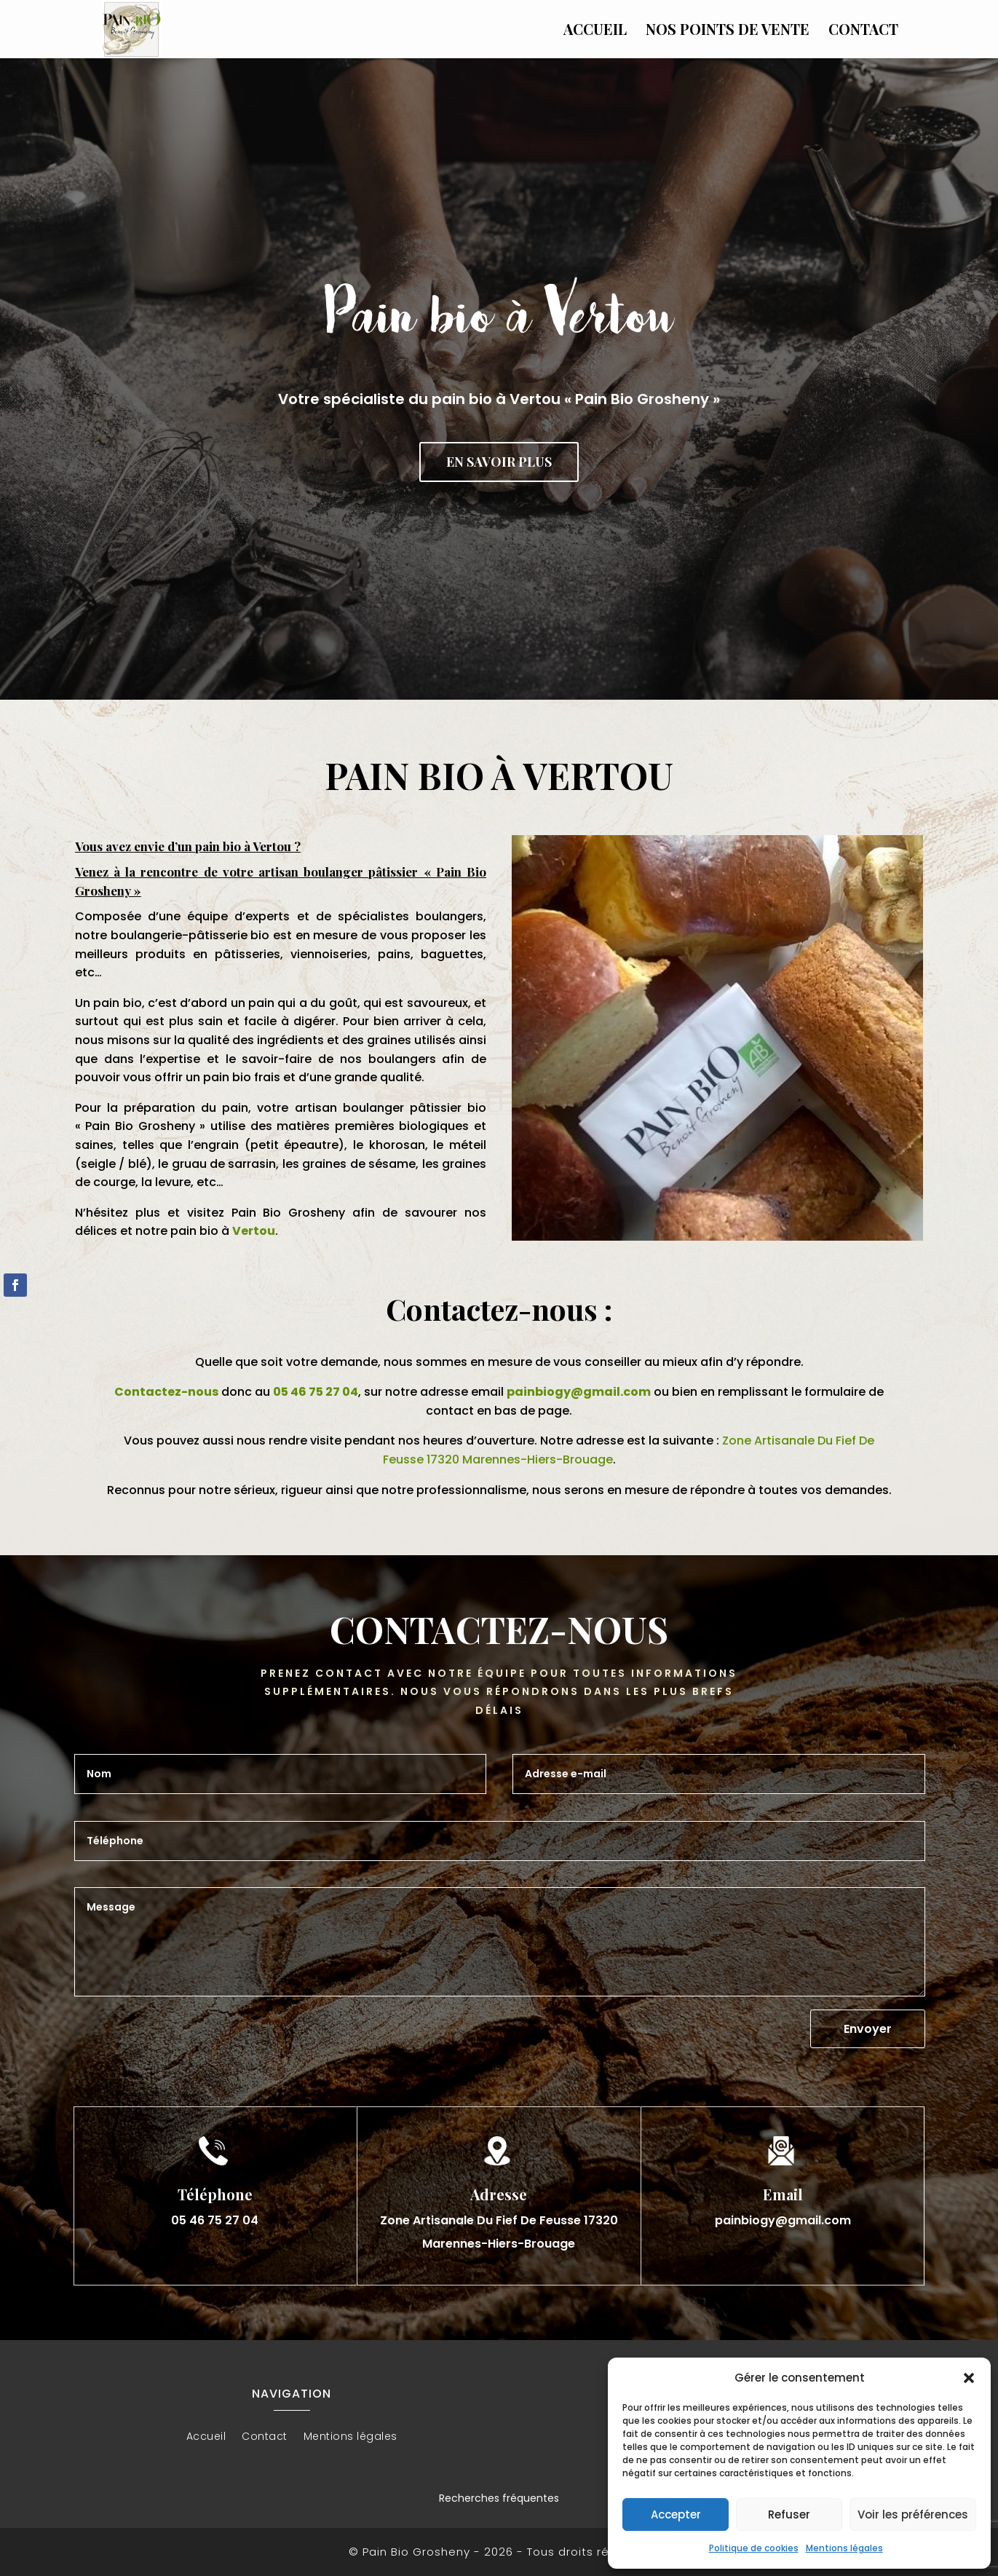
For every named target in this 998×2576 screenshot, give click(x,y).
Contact (863, 31)
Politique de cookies (754, 2548)
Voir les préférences (913, 2514)
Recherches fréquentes (499, 2498)
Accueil (595, 31)
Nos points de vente (727, 31)
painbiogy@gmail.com (579, 1391)
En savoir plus (499, 461)
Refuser (789, 2514)
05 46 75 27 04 (315, 1391)
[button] (969, 2378)
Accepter (676, 2514)
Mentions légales (844, 2548)
